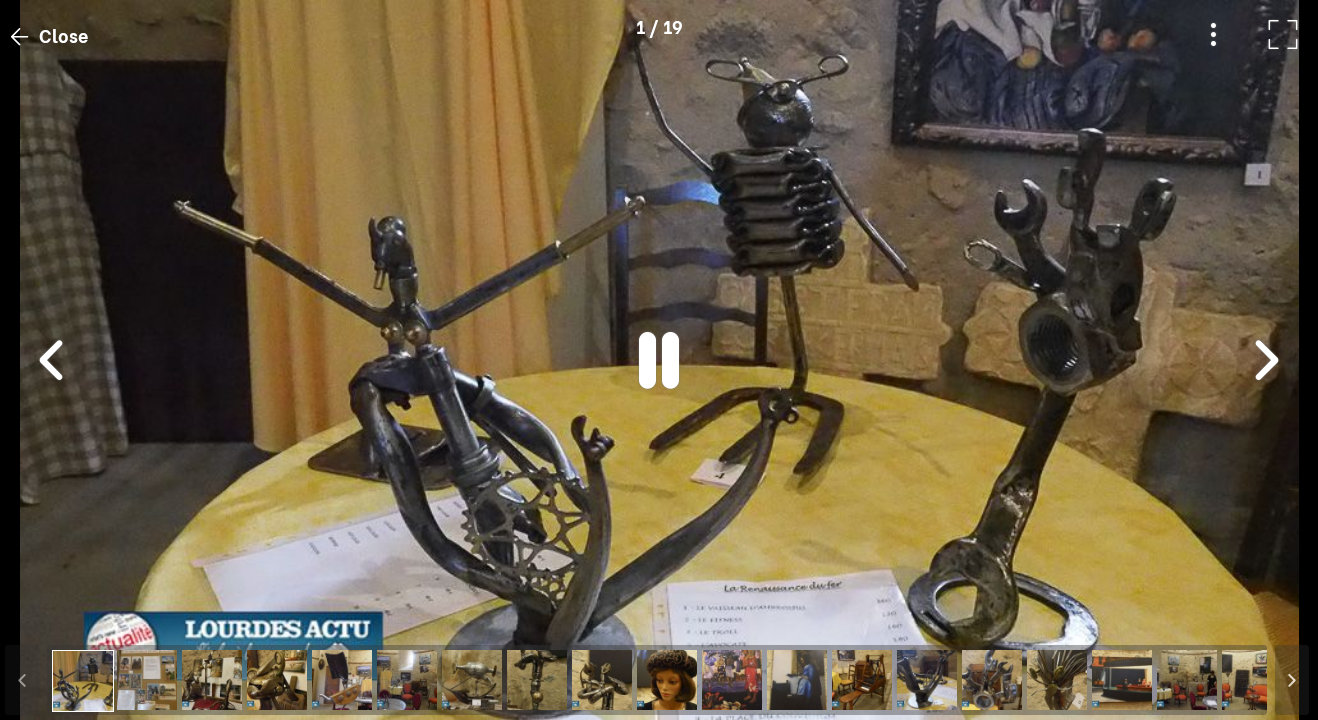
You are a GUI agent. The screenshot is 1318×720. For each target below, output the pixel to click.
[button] (53, 617)
